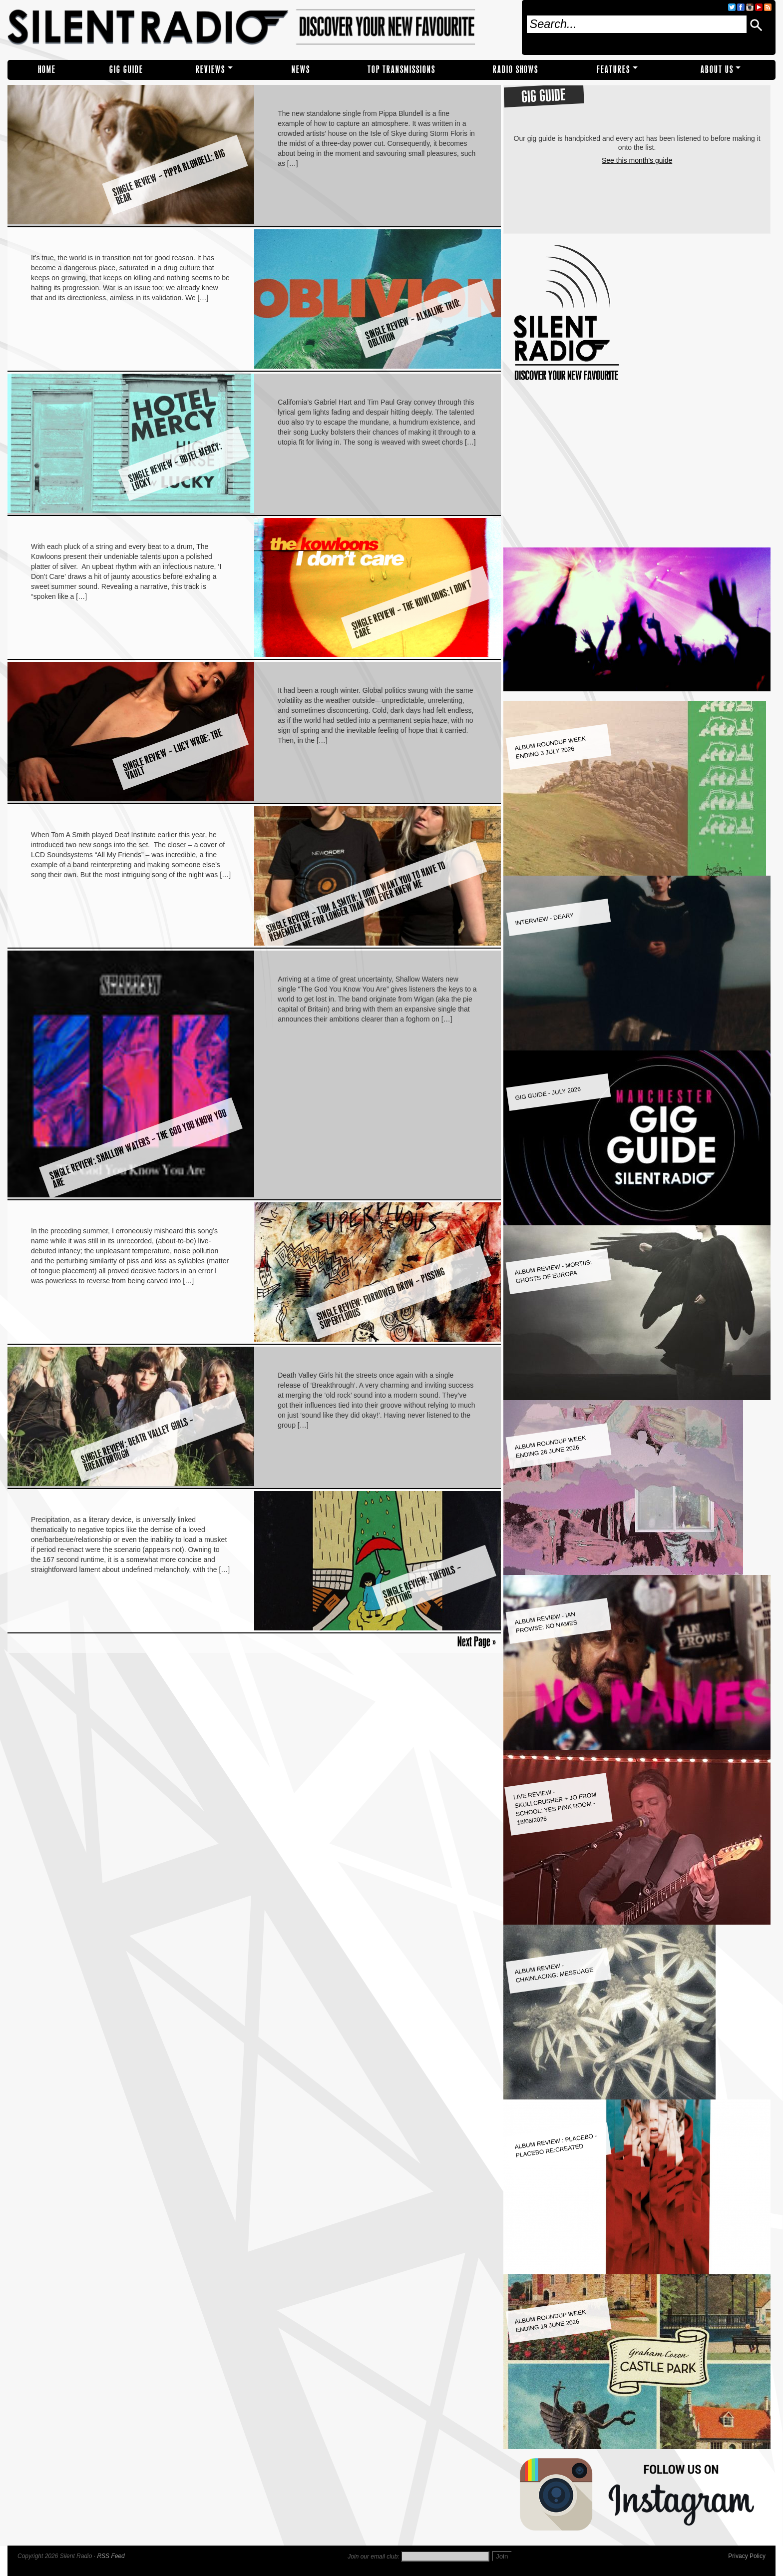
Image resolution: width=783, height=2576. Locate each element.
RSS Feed (110, 2556)
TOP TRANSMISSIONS (401, 69)
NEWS (301, 69)
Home (47, 69)
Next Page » (476, 1641)
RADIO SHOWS (515, 69)
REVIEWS (210, 69)
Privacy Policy (747, 2556)
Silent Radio (260, 27)
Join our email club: (373, 2556)
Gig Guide (126, 69)
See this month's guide (637, 160)
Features (613, 69)
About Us (717, 69)
